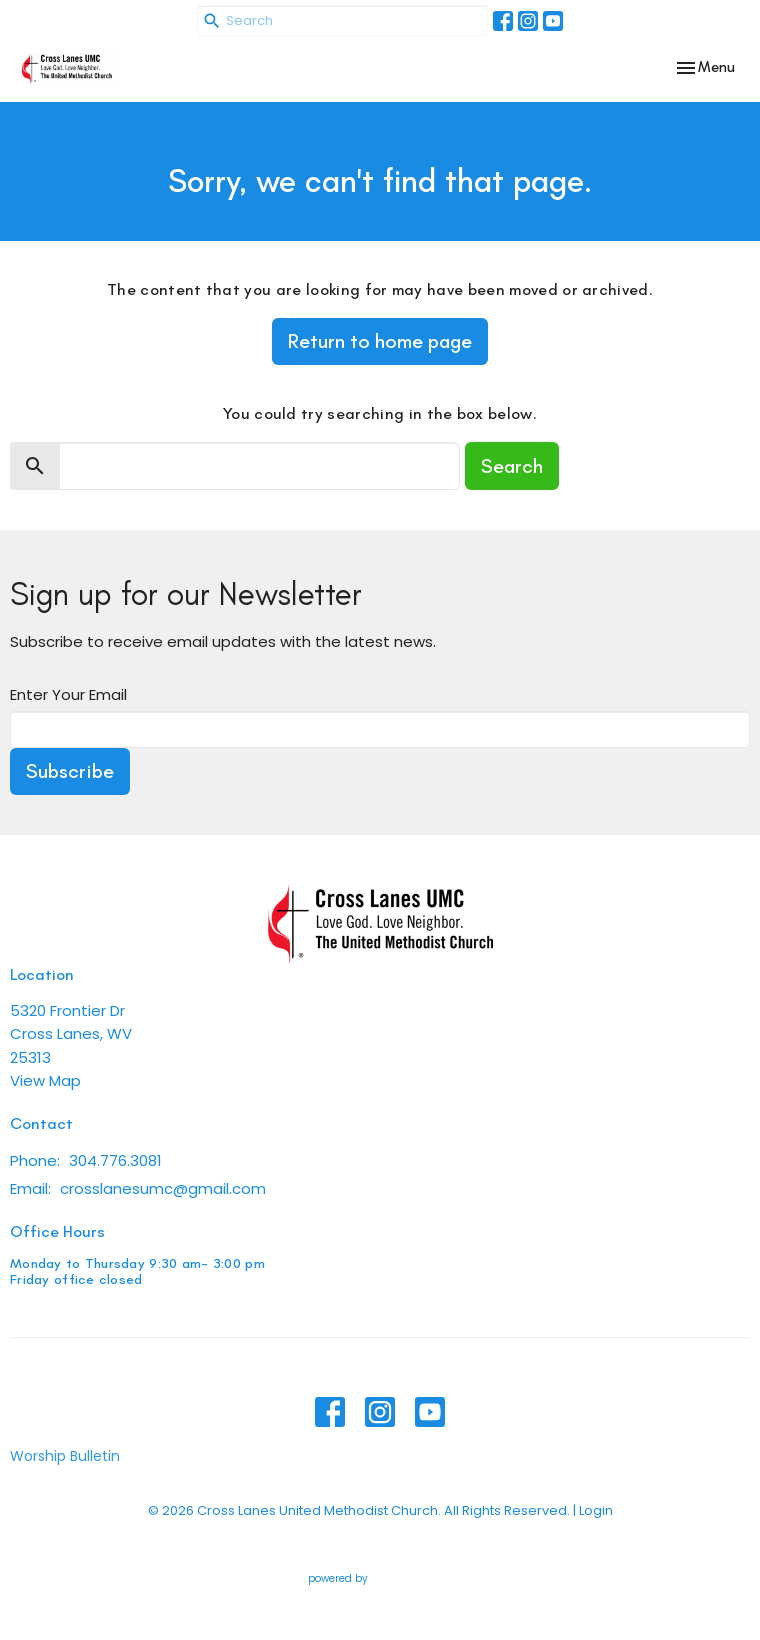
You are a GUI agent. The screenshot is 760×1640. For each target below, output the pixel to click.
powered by (380, 1579)
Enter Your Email (68, 694)
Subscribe (70, 771)
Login (596, 1510)
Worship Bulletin (65, 1456)
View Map (45, 1080)
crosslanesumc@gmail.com (163, 1188)
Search (512, 466)
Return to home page (380, 341)
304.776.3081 (115, 1160)
